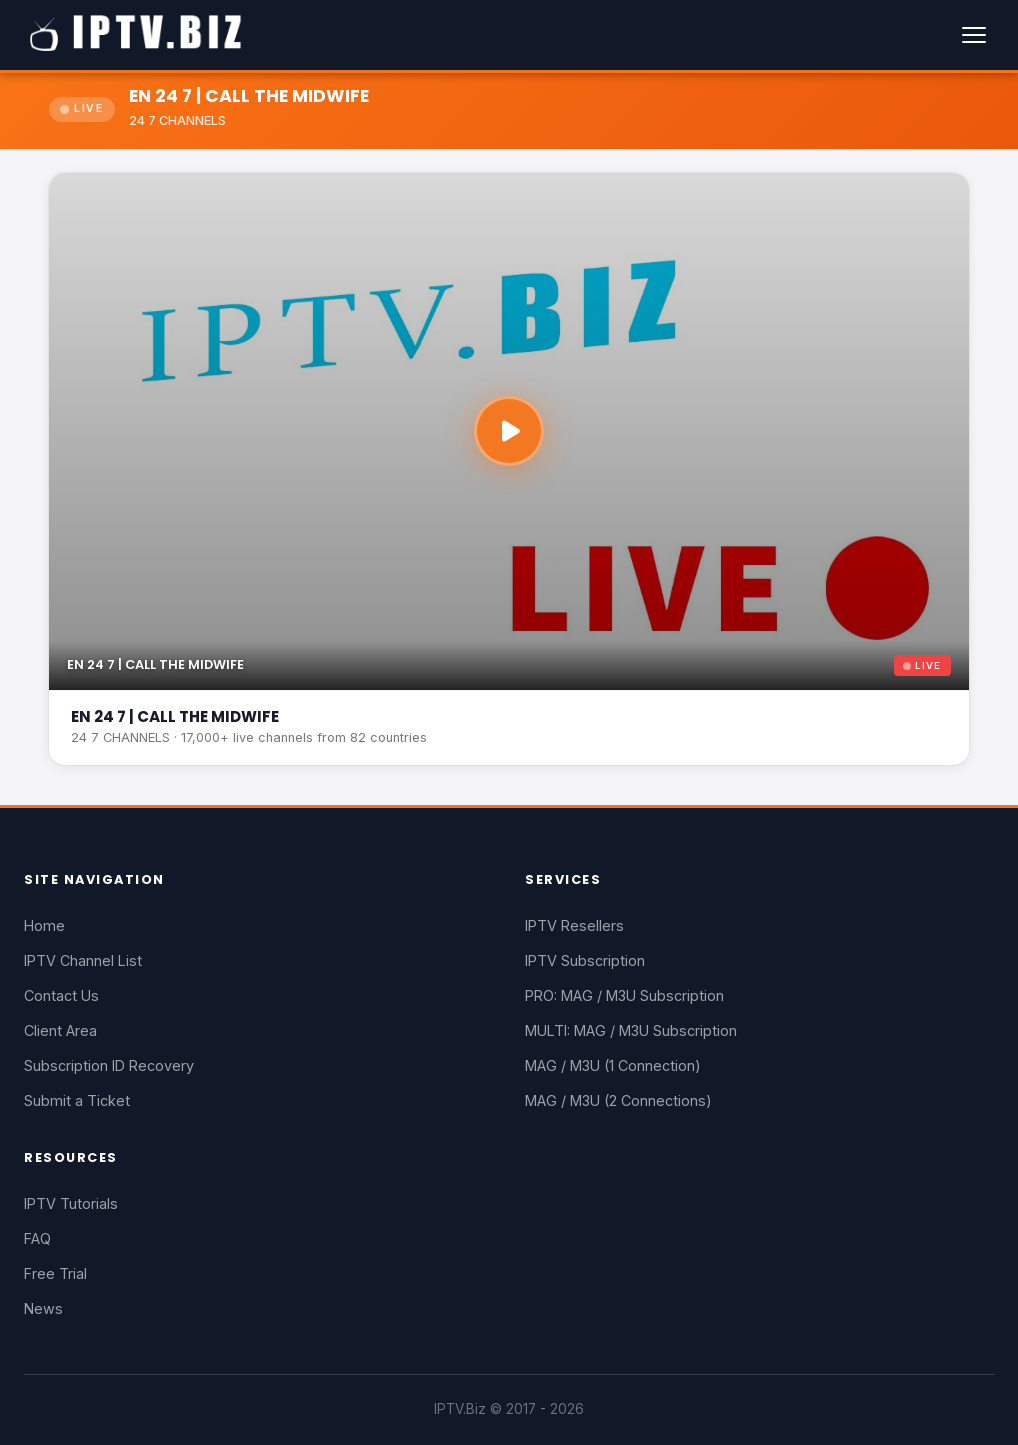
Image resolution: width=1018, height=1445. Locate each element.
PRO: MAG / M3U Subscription (624, 995)
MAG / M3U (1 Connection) (613, 1065)
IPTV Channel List (83, 960)
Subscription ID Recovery (109, 1065)
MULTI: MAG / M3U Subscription (631, 1030)
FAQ (37, 1238)
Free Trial (55, 1273)
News (43, 1308)
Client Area (60, 1030)
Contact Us (61, 995)
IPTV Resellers (574, 925)
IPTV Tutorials (71, 1203)
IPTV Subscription (585, 960)
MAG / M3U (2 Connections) (618, 1100)
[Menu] (974, 35)
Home (44, 925)
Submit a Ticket (77, 1100)
